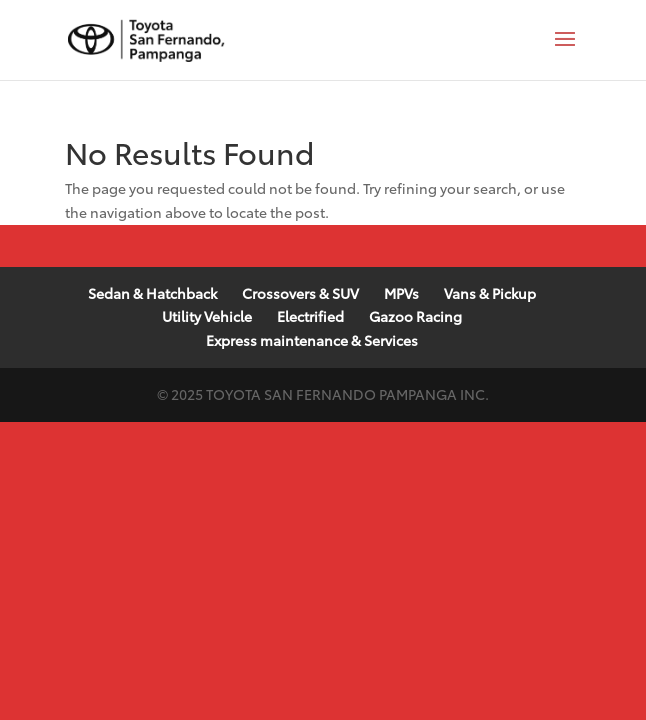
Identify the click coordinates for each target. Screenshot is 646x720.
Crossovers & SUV (300, 293)
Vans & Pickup (490, 293)
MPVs (401, 293)
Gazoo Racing (415, 316)
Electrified (310, 316)
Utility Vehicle (207, 316)
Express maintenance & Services (312, 340)
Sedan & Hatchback (152, 293)
